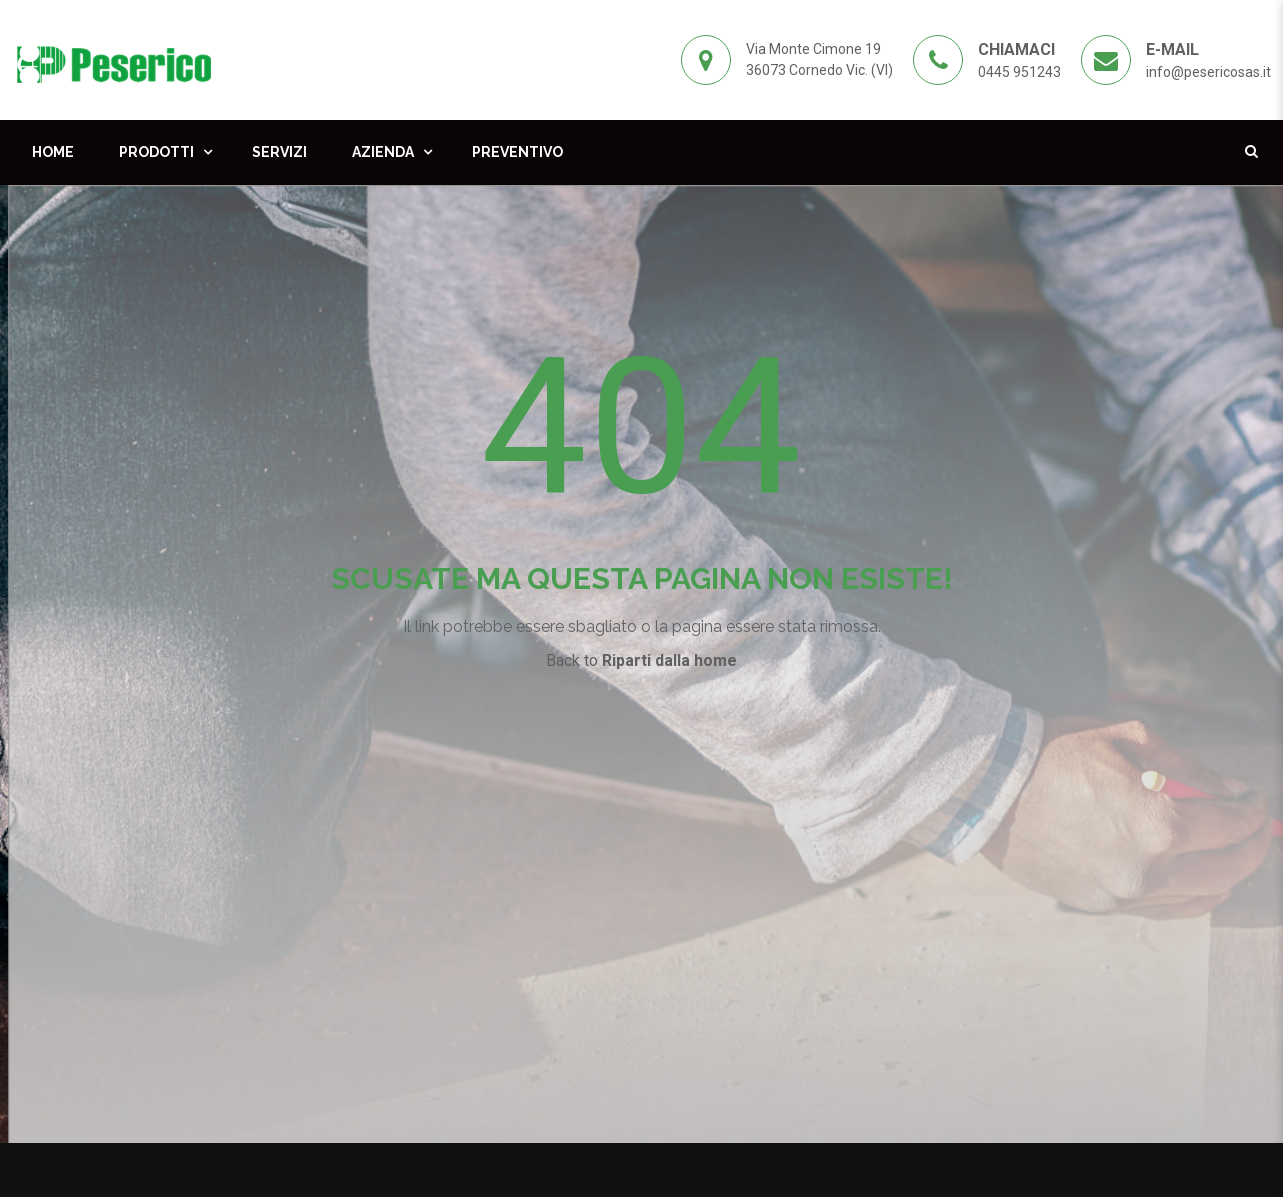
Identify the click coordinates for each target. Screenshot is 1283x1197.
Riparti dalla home (669, 660)
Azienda (383, 152)
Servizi (279, 152)
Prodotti (156, 152)
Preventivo (517, 152)
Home (53, 152)
